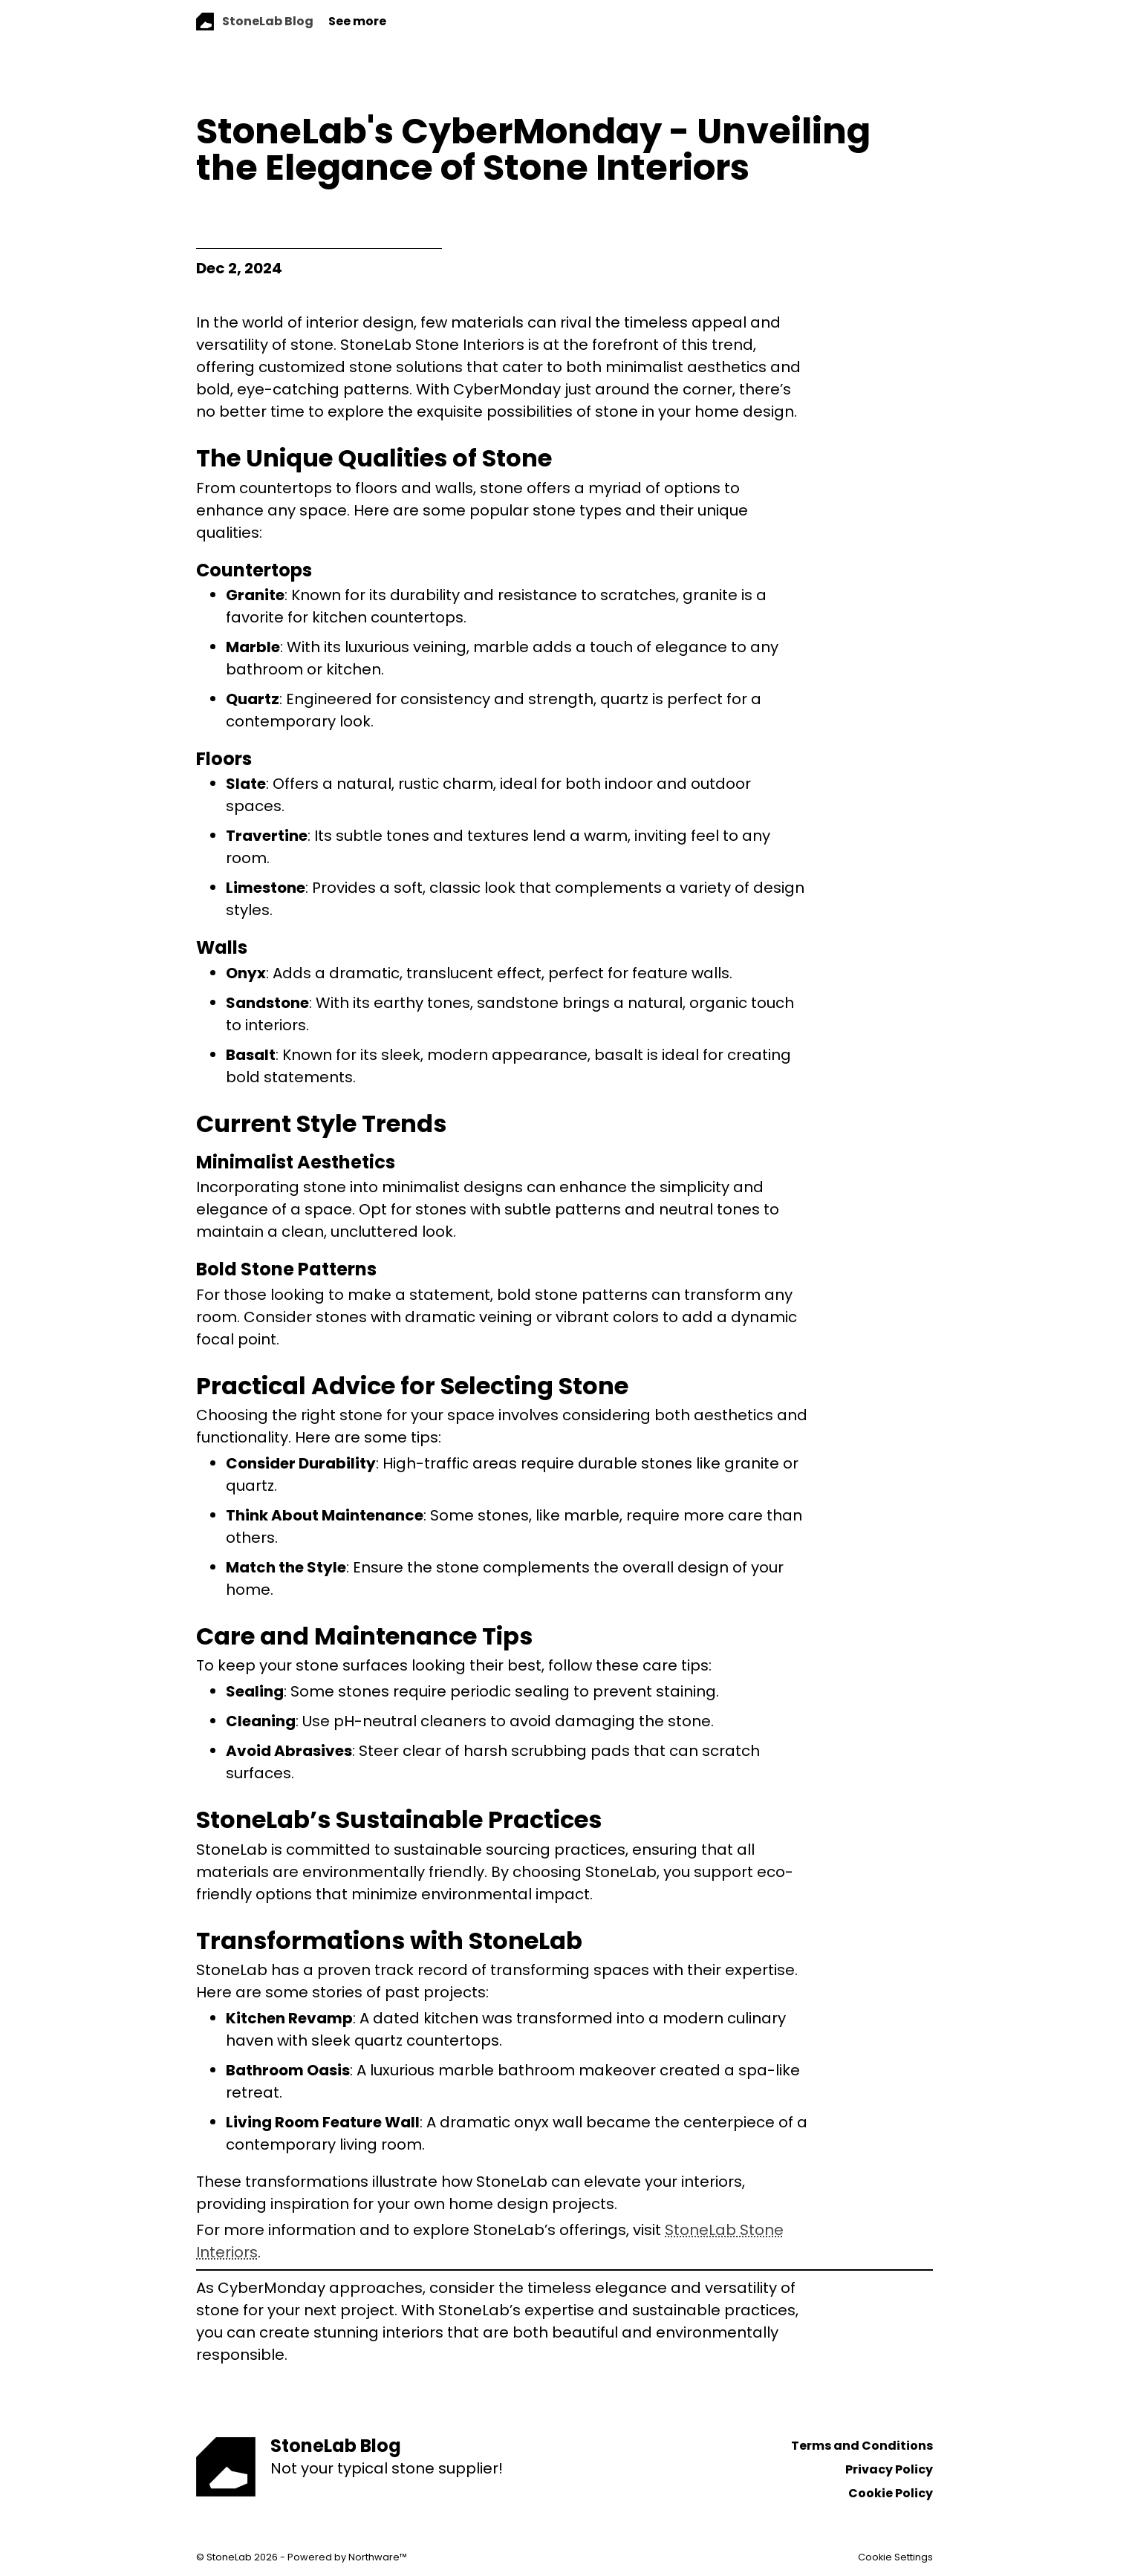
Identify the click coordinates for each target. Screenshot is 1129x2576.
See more (357, 21)
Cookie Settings (895, 2557)
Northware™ (377, 2557)
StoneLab (229, 2557)
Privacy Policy (889, 2469)
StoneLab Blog (335, 2445)
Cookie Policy (890, 2493)
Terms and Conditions (862, 2445)
